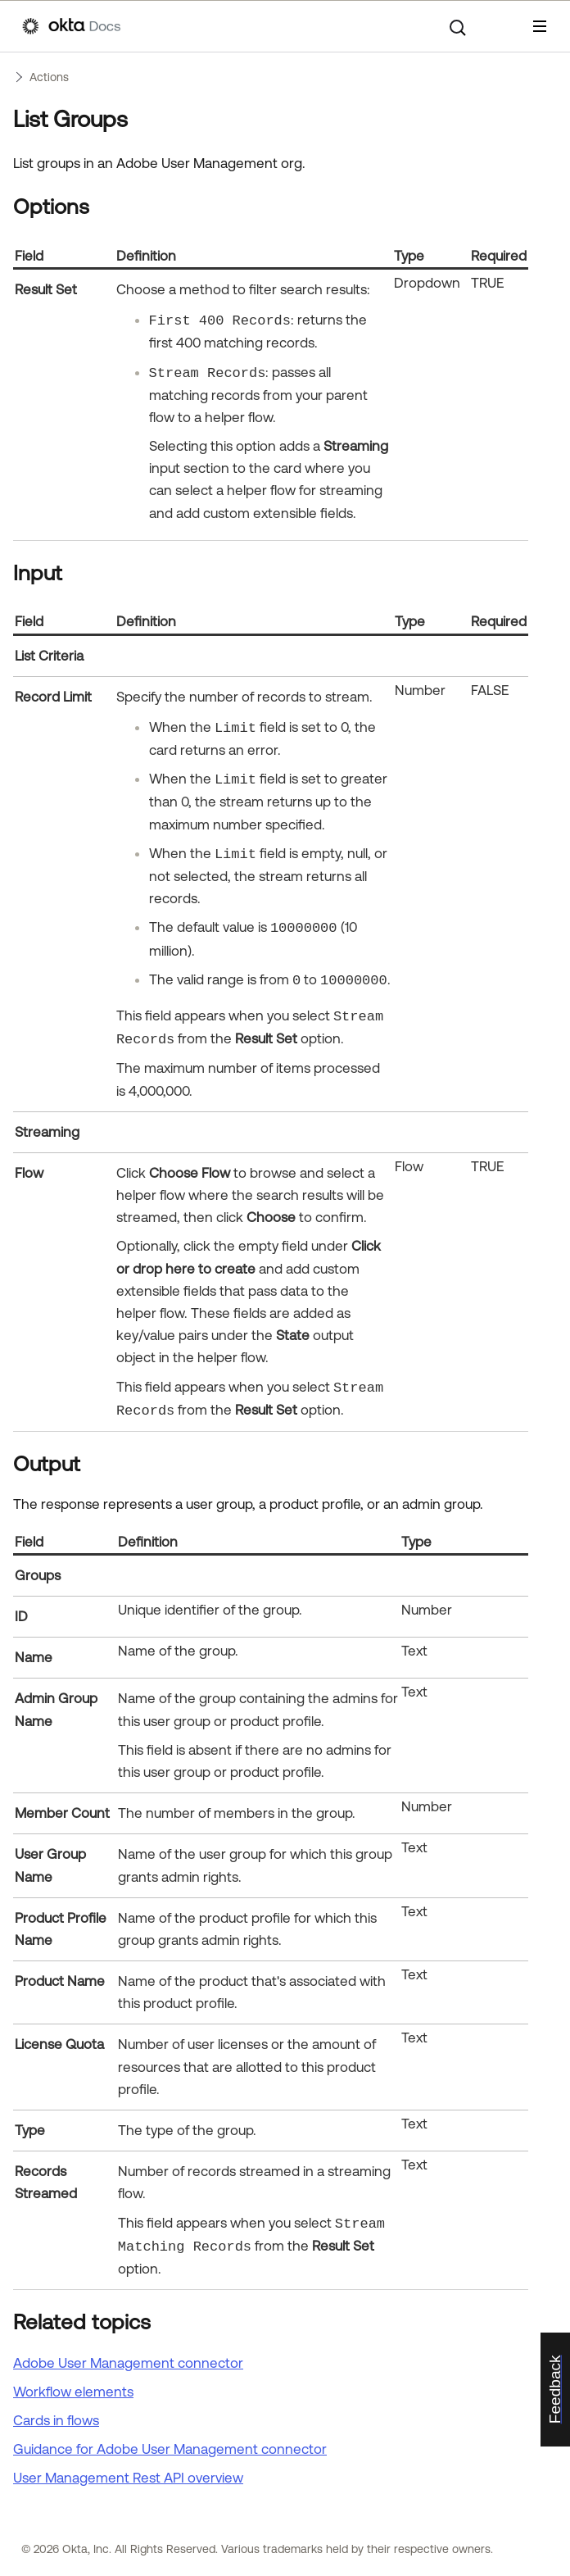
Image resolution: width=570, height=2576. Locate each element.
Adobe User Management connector (128, 2363)
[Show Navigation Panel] (540, 26)
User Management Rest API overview (128, 2477)
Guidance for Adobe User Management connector (170, 2449)
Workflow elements (73, 2391)
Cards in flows (56, 2420)
